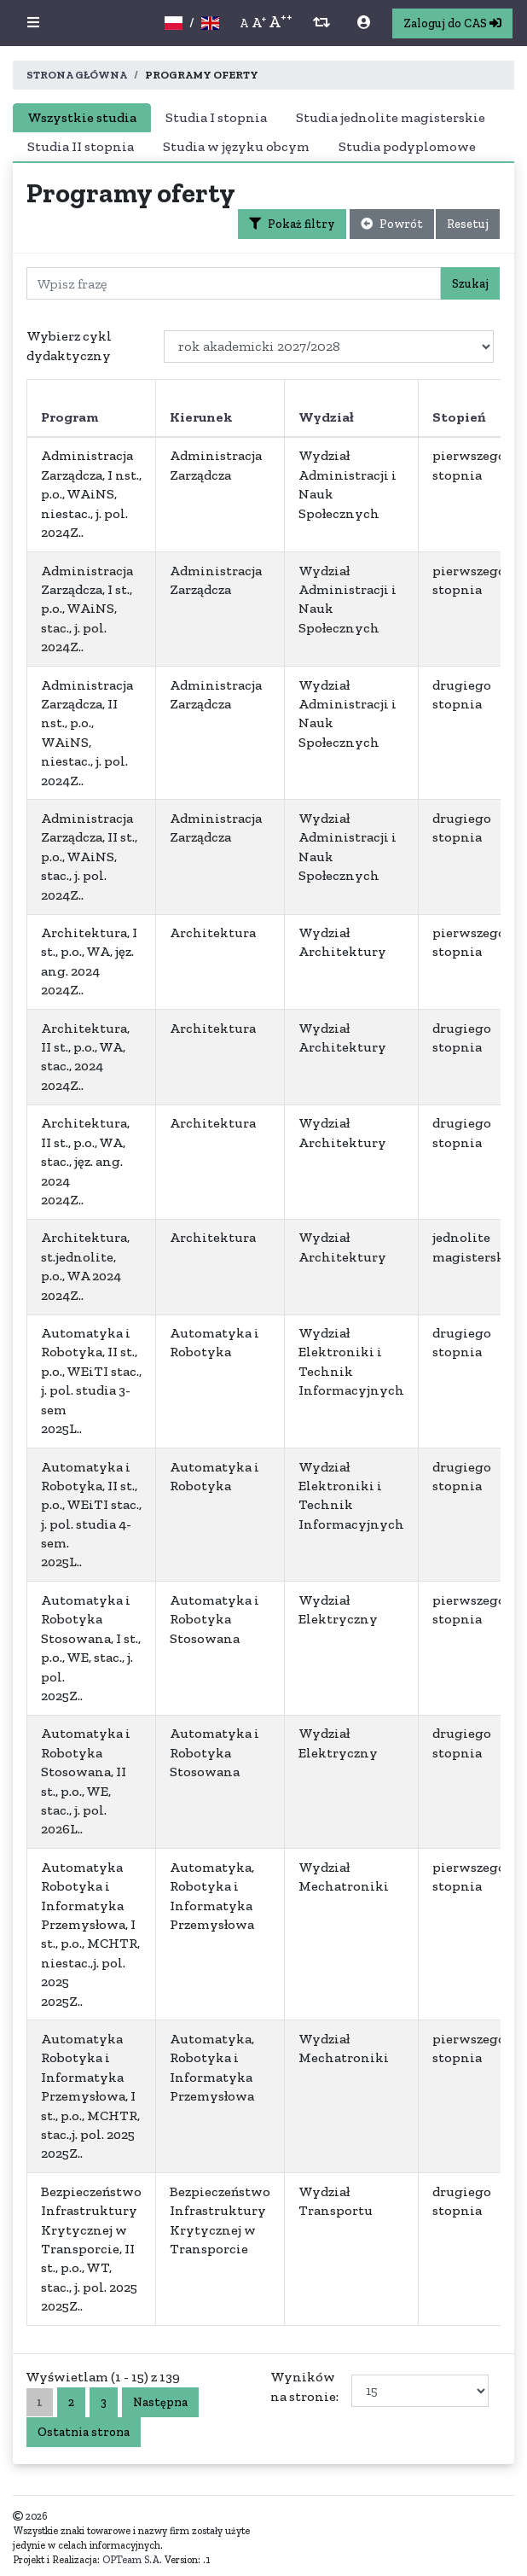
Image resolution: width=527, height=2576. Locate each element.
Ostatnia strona (84, 2432)
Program (69, 417)
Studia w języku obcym (236, 146)
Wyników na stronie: (305, 2386)
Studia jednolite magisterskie (390, 117)
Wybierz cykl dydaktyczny (69, 345)
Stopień (458, 417)
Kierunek (201, 417)
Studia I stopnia (216, 117)
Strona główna (76, 74)
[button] (33, 23)
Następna (160, 2402)
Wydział (326, 417)
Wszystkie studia (81, 117)
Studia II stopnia (80, 146)
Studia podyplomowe (407, 146)
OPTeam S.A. (132, 2560)
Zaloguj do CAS (452, 23)
